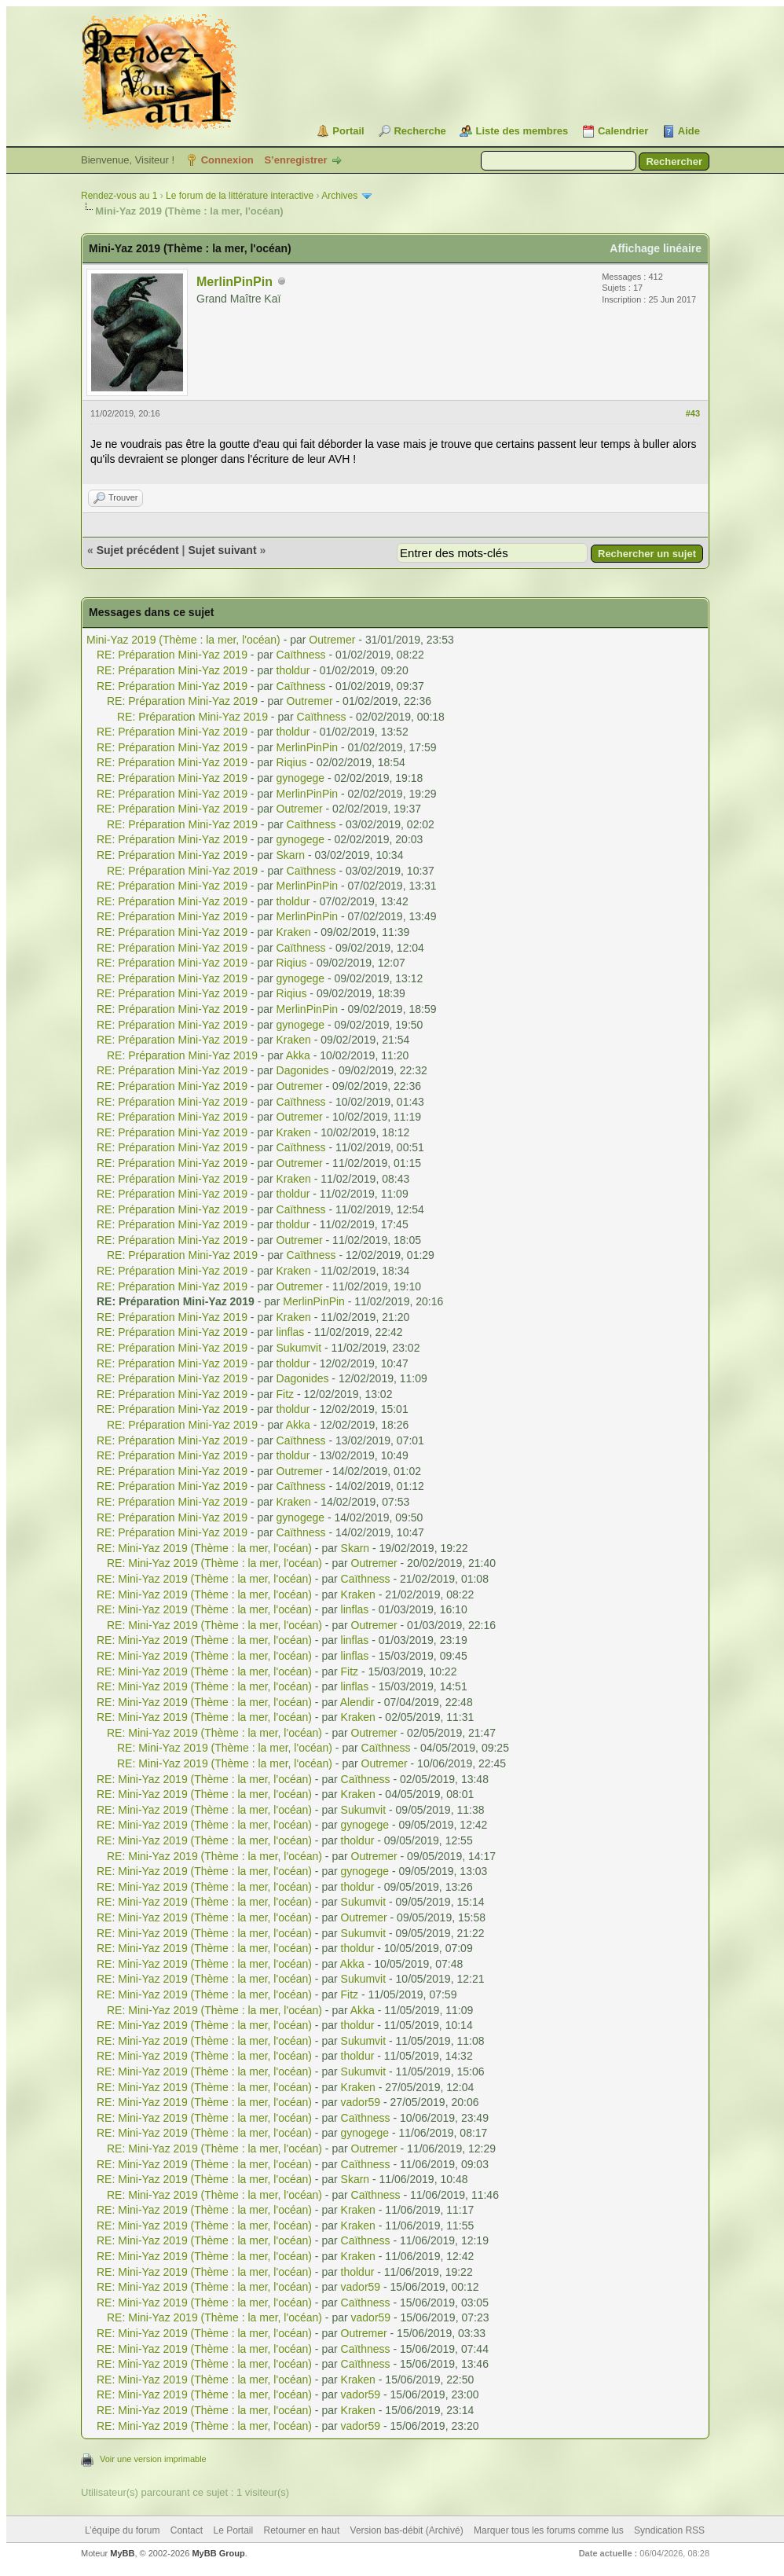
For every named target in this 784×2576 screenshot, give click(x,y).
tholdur (293, 670)
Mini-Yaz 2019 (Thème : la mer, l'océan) (183, 639)
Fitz (286, 1394)
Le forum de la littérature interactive (239, 195)
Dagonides (303, 1070)
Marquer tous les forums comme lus (549, 2530)
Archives (339, 195)
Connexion (227, 160)
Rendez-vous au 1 (119, 195)
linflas (291, 1332)
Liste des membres (521, 131)
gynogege (301, 778)
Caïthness (301, 654)
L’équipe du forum (122, 2530)
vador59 (361, 2102)
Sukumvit (299, 1347)
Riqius (292, 762)
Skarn (291, 855)
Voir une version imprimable (153, 2459)
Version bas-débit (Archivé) (406, 2530)
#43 (693, 413)
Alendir (357, 1702)
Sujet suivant (222, 550)
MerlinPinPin (234, 281)
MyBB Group (218, 2553)
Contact (186, 2530)
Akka (298, 1055)
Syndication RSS (669, 2530)
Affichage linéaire (656, 248)
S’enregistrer (295, 160)
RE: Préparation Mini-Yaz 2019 (172, 654)
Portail (348, 131)
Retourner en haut (302, 2530)
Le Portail (233, 2530)
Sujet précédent (138, 550)
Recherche (419, 131)
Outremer (332, 639)
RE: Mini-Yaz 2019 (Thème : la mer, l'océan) (204, 1548)
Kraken (294, 932)
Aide (689, 131)
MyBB (122, 2553)
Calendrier (623, 131)
